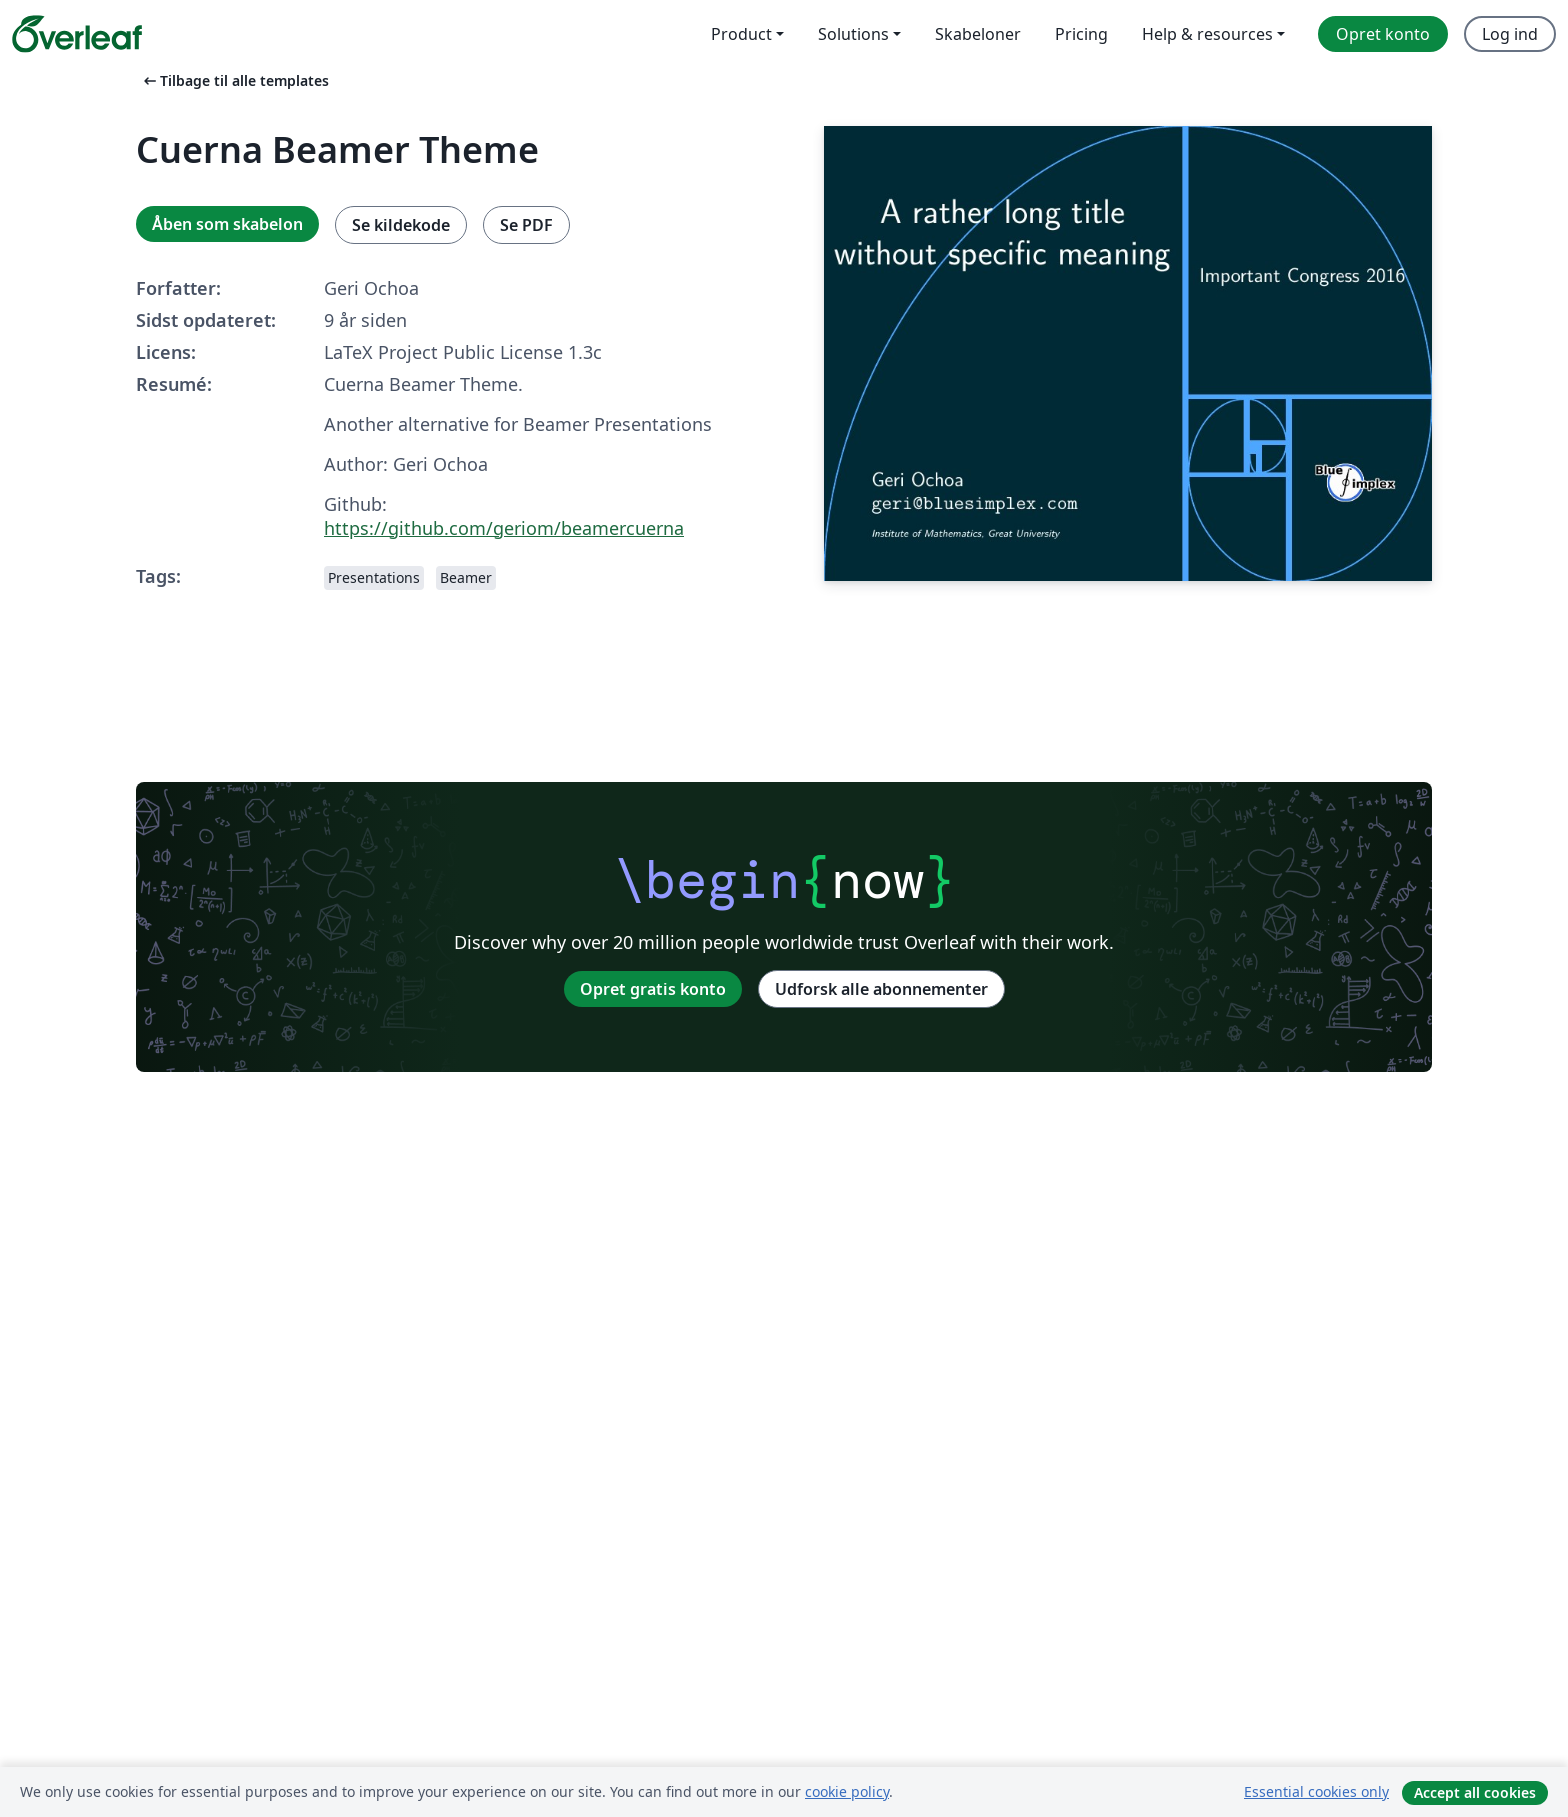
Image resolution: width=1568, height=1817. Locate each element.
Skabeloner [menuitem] (978, 34)
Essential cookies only (1316, 1791)
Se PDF (526, 225)
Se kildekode (401, 225)
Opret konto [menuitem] (1383, 34)
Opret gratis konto (653, 989)
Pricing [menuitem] (1081, 34)
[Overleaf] (77, 34)
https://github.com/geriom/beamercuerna (504, 528)
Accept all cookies (1475, 1792)
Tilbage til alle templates (234, 80)
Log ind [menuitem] (1510, 34)
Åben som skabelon (227, 224)
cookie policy (847, 1791)
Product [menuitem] (741, 34)
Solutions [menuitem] (853, 34)
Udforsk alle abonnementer (881, 989)
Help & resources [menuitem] (1207, 34)
